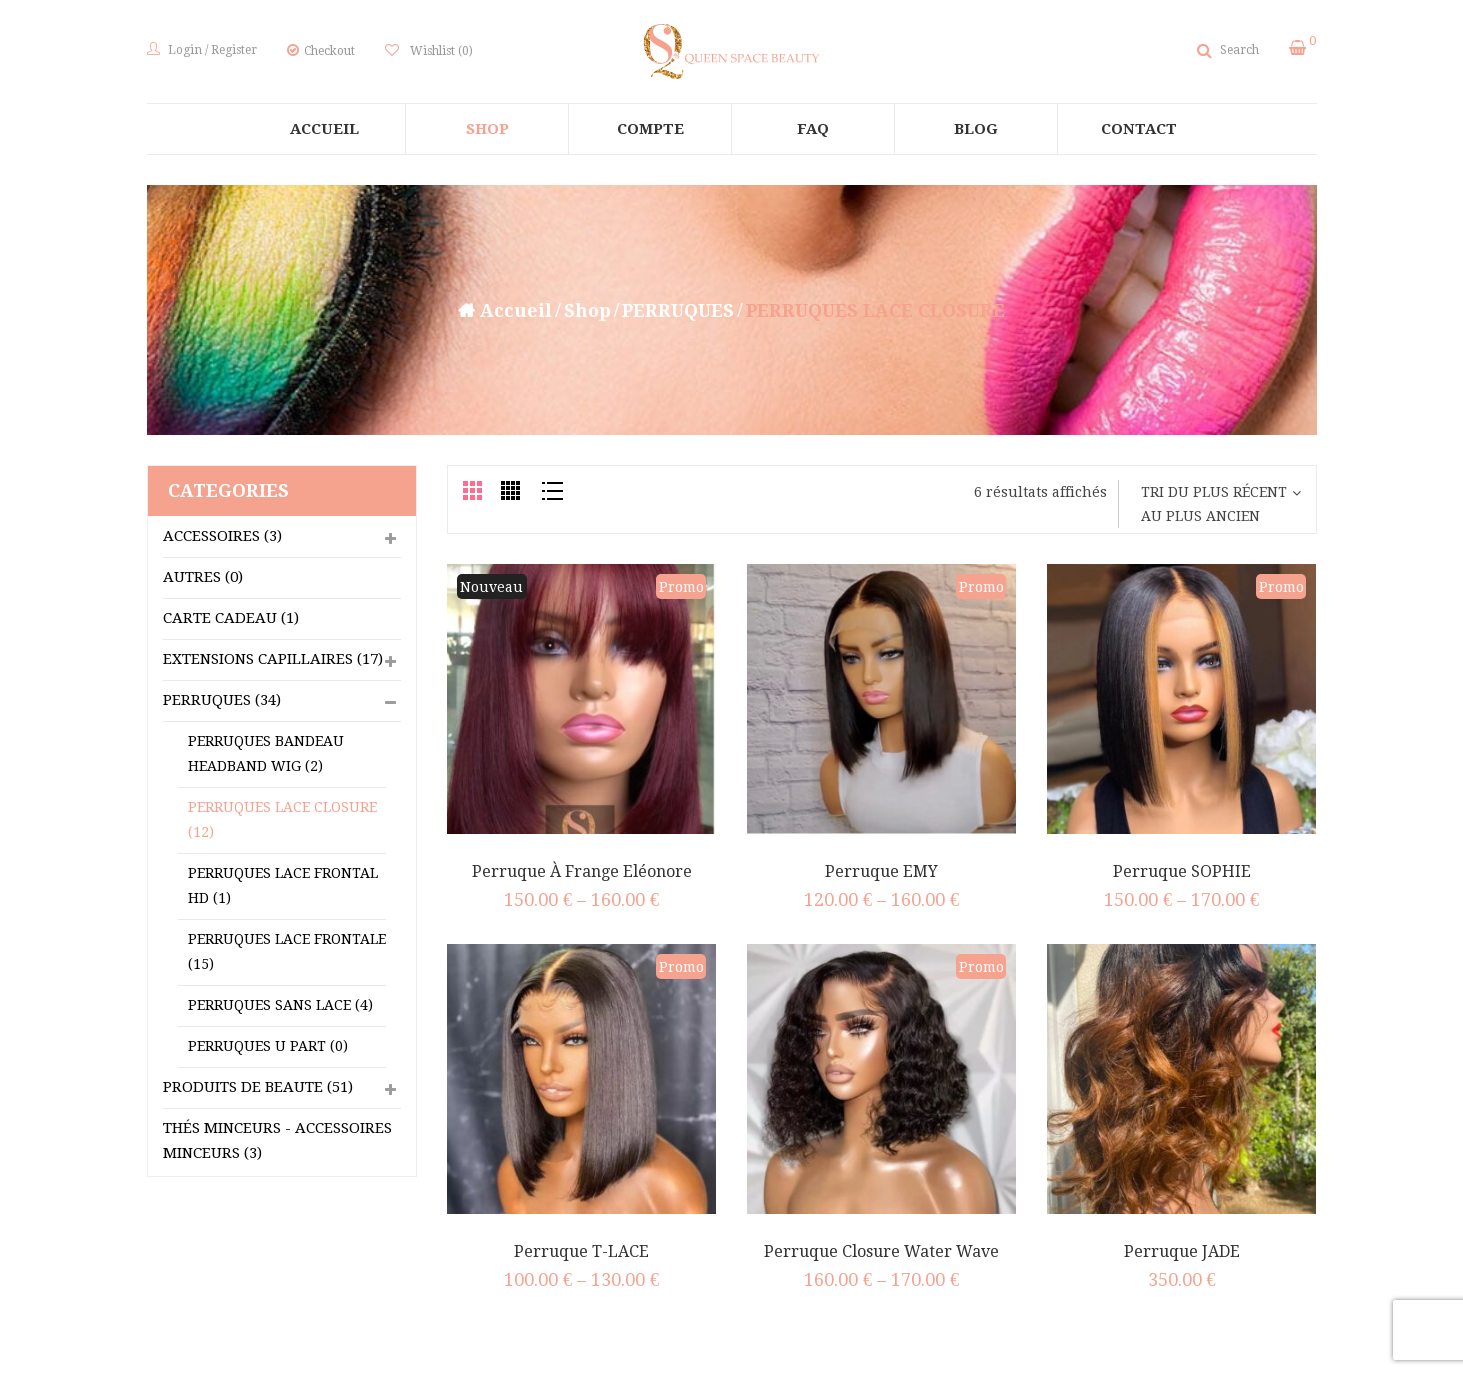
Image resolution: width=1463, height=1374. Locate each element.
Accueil (516, 310)
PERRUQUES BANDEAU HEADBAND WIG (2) (266, 753)
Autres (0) (203, 577)
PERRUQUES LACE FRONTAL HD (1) (283, 885)
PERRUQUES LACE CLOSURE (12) (282, 819)
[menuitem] (324, 129)
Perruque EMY (881, 871)
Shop (587, 310)
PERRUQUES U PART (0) (268, 1046)
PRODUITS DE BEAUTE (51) (258, 1087)
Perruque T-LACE (581, 1251)
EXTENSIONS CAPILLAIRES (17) (273, 659)
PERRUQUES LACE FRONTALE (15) (287, 951)
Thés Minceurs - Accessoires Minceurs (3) (277, 1140)
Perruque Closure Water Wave (881, 1251)
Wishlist (440, 51)
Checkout (329, 51)
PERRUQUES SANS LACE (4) (280, 1005)
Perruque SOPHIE (1182, 871)
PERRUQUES (678, 310)
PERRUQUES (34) (222, 700)
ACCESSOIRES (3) (222, 536)
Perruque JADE (1182, 1251)
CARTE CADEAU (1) (231, 618)
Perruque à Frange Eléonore (582, 871)
